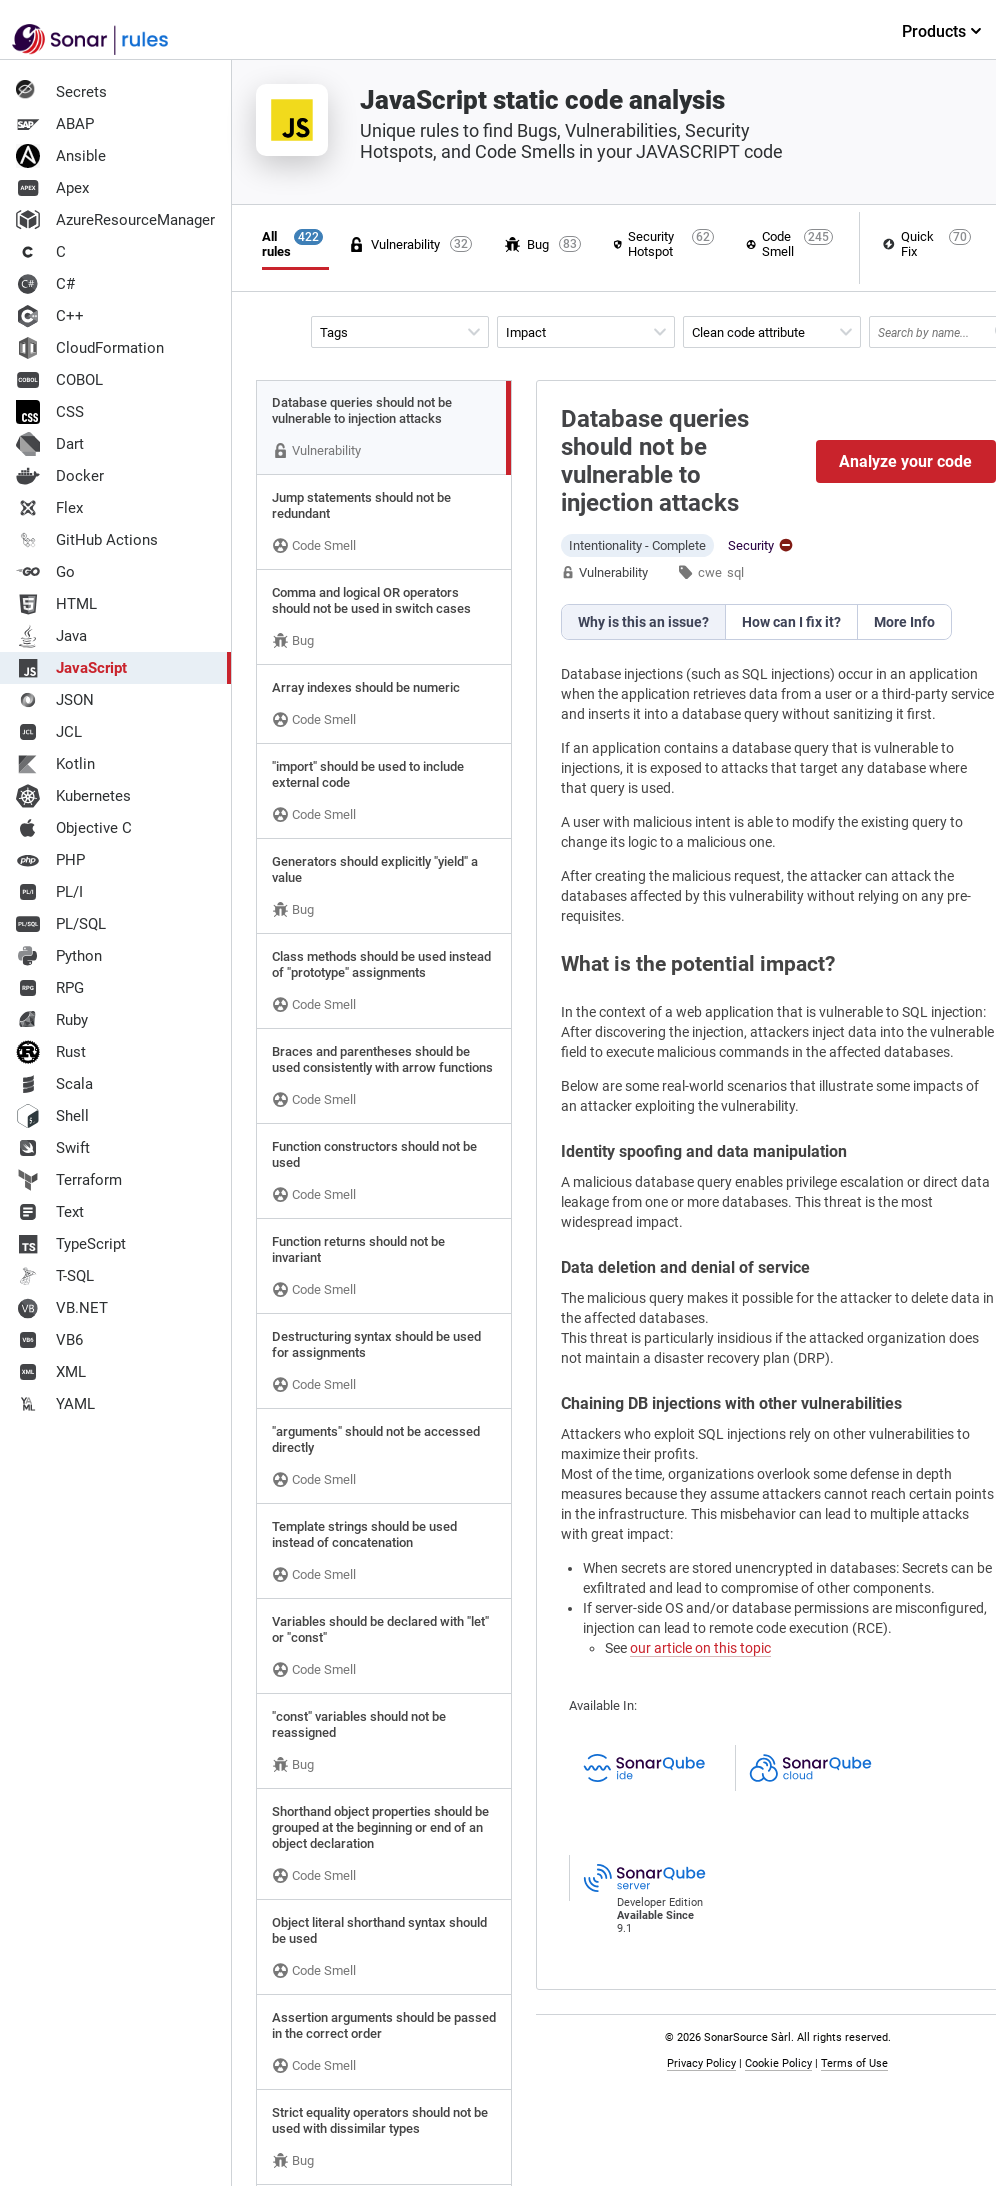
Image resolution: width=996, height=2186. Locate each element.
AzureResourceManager (115, 220)
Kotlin (55, 764)
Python (59, 956)
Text (50, 1212)
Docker (60, 476)
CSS (50, 412)
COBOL (59, 380)
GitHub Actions (87, 540)
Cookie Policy (782, 2063)
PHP (50, 860)
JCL (49, 732)
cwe (710, 572)
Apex (52, 188)
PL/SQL (61, 924)
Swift (53, 1148)
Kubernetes (73, 796)
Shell (52, 1116)
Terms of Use (858, 2063)
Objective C (74, 828)
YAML (55, 1404)
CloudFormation (90, 348)
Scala (54, 1084)
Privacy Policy (705, 2063)
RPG (50, 988)
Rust (51, 1052)
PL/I (49, 892)
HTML (56, 604)
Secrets (61, 92)
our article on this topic (700, 1648)
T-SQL (55, 1276)
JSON (55, 700)
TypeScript (71, 1244)
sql (735, 572)
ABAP (55, 124)
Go (45, 572)
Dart (50, 444)
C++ (50, 316)
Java (51, 636)
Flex (49, 508)
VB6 (49, 1340)
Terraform (69, 1180)
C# (45, 284)
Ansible (61, 156)
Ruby (52, 1020)
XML (51, 1372)
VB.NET (62, 1308)
